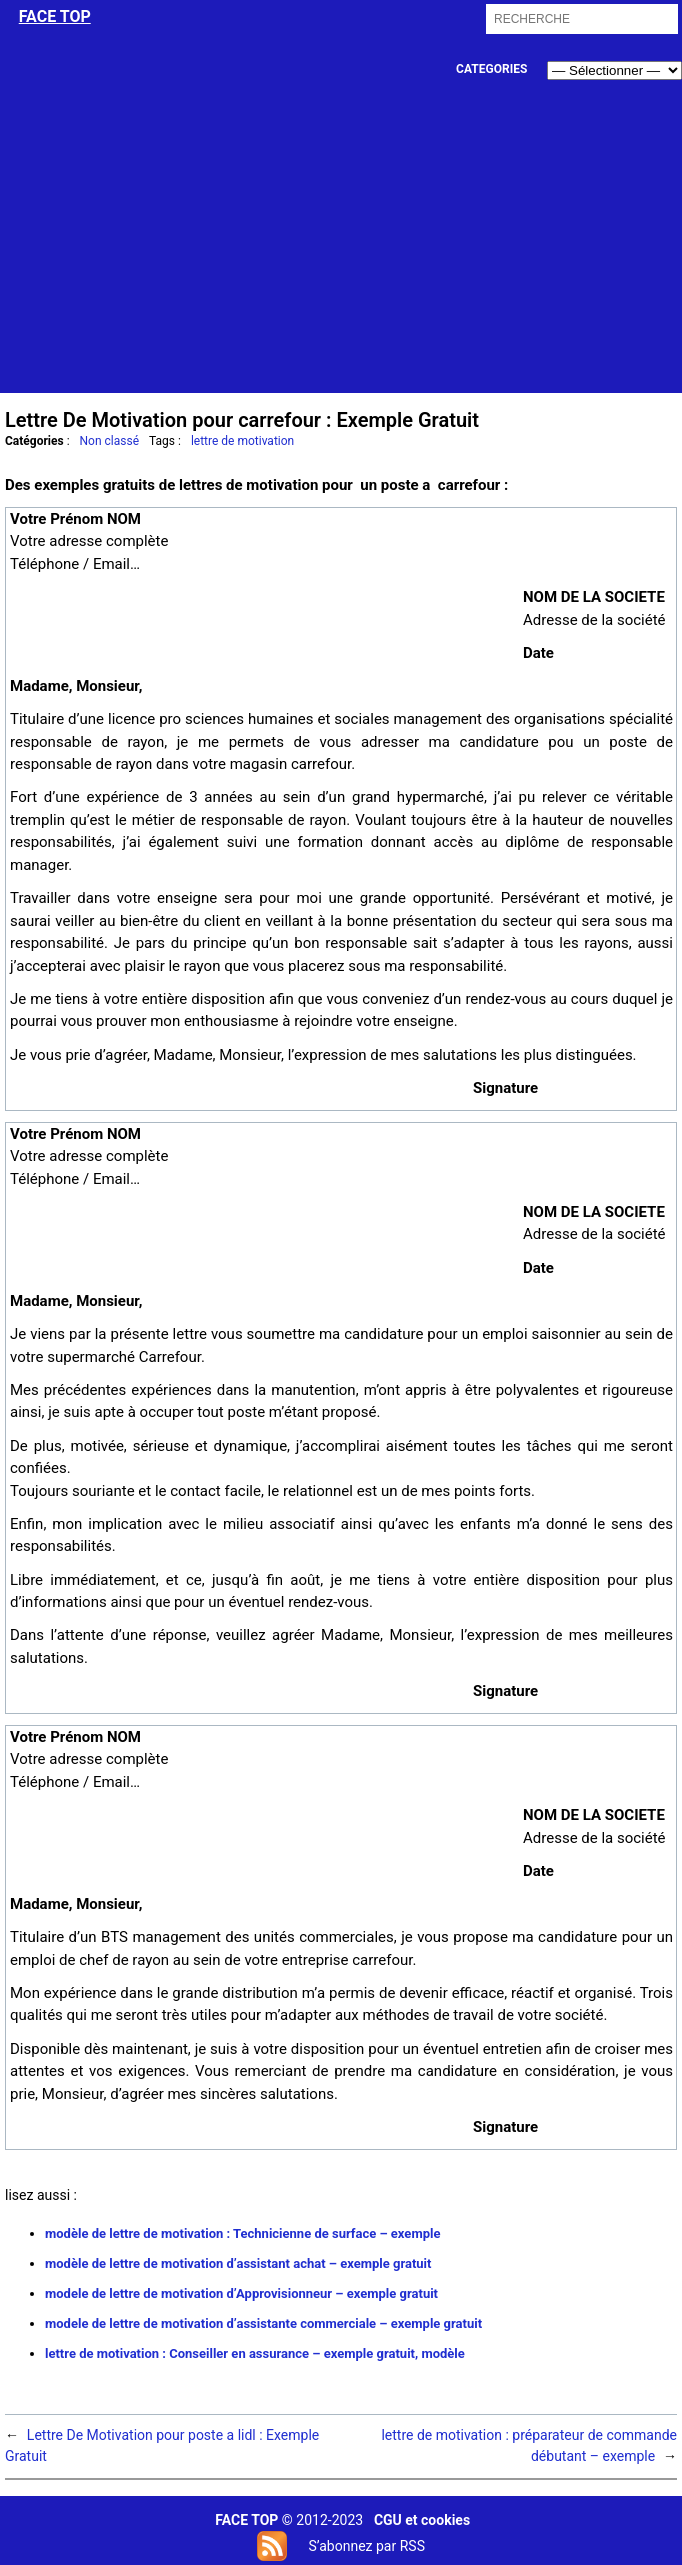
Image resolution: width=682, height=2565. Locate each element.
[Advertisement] (342, 253)
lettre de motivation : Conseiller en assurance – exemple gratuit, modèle (255, 2353)
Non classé (109, 441)
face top (55, 16)
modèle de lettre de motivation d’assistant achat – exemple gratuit (238, 2263)
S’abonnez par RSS (366, 2546)
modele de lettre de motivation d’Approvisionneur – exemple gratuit (241, 2293)
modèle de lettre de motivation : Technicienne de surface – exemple (242, 2233)
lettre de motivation (242, 441)
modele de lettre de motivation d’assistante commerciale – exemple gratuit (263, 2323)
